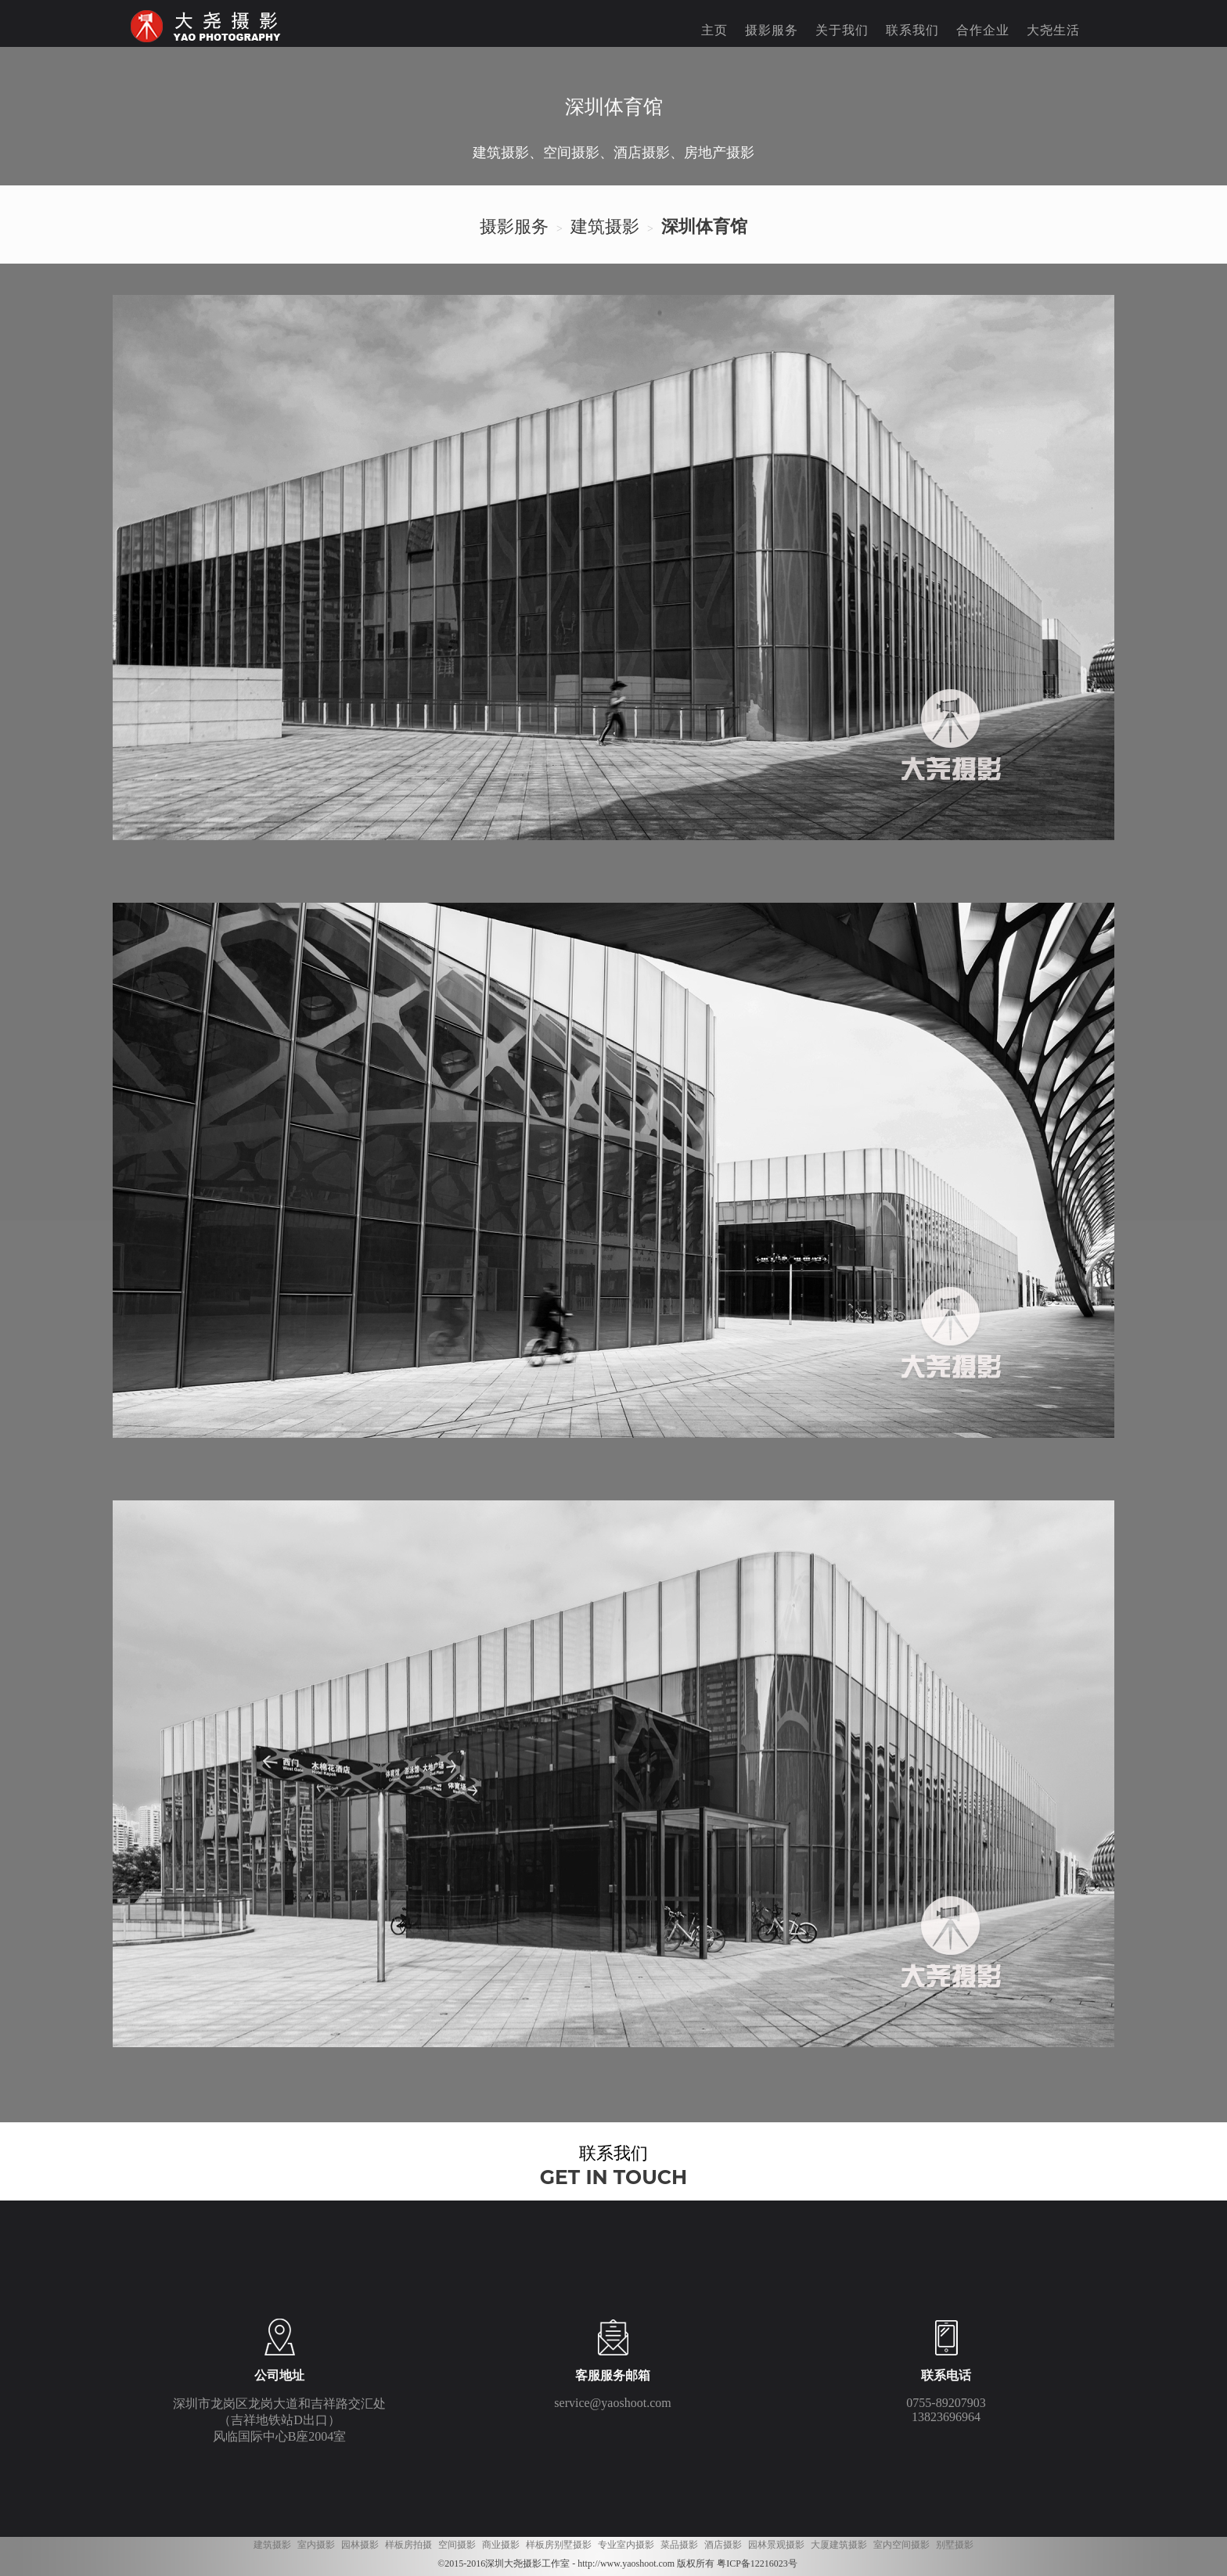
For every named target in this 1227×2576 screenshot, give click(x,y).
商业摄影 (501, 2544)
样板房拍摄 (408, 2544)
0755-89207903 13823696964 (945, 2409)
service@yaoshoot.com (612, 2402)
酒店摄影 (723, 2544)
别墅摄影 (954, 2544)
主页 (714, 30)
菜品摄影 (679, 2544)
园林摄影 (360, 2544)
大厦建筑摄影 (839, 2544)
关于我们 (842, 30)
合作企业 (982, 30)
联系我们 (912, 30)
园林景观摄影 (776, 2544)
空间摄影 (457, 2544)
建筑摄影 (272, 2544)
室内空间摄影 (901, 2544)
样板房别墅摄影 (559, 2544)
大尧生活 (1053, 30)
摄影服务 (771, 30)
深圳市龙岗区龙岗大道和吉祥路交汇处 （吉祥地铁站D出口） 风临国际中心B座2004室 (279, 2420)
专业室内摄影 (626, 2544)
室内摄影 (316, 2544)
